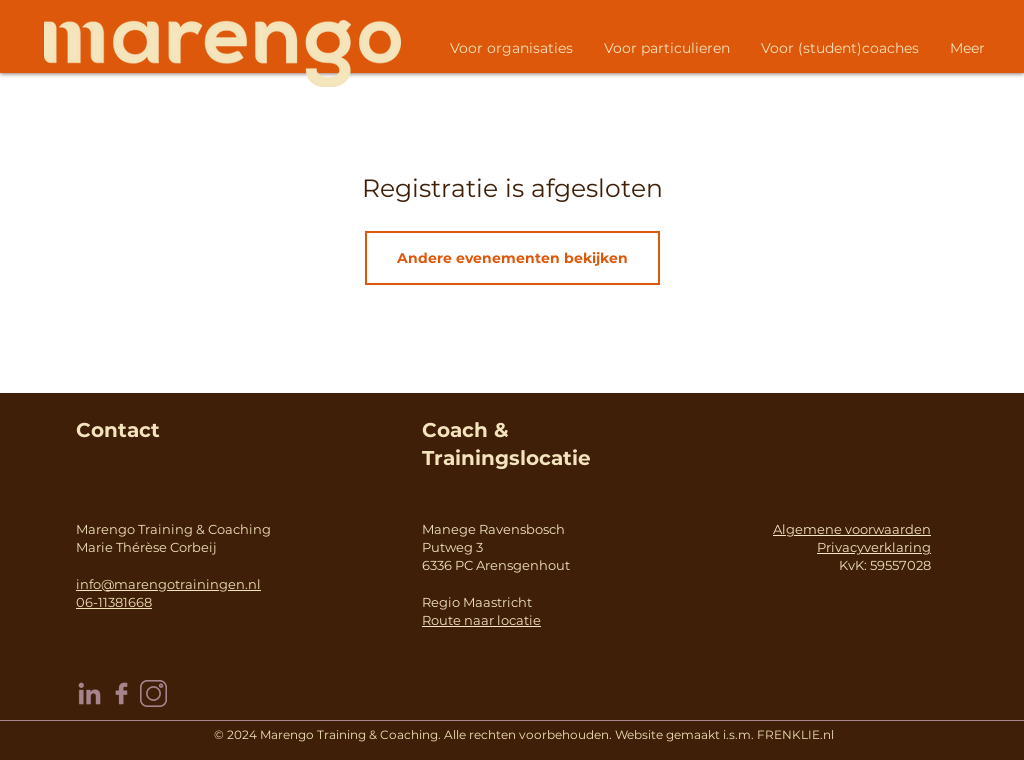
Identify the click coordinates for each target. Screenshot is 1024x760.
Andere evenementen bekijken (512, 258)
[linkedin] (89, 693)
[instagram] (153, 693)
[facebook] (121, 693)
